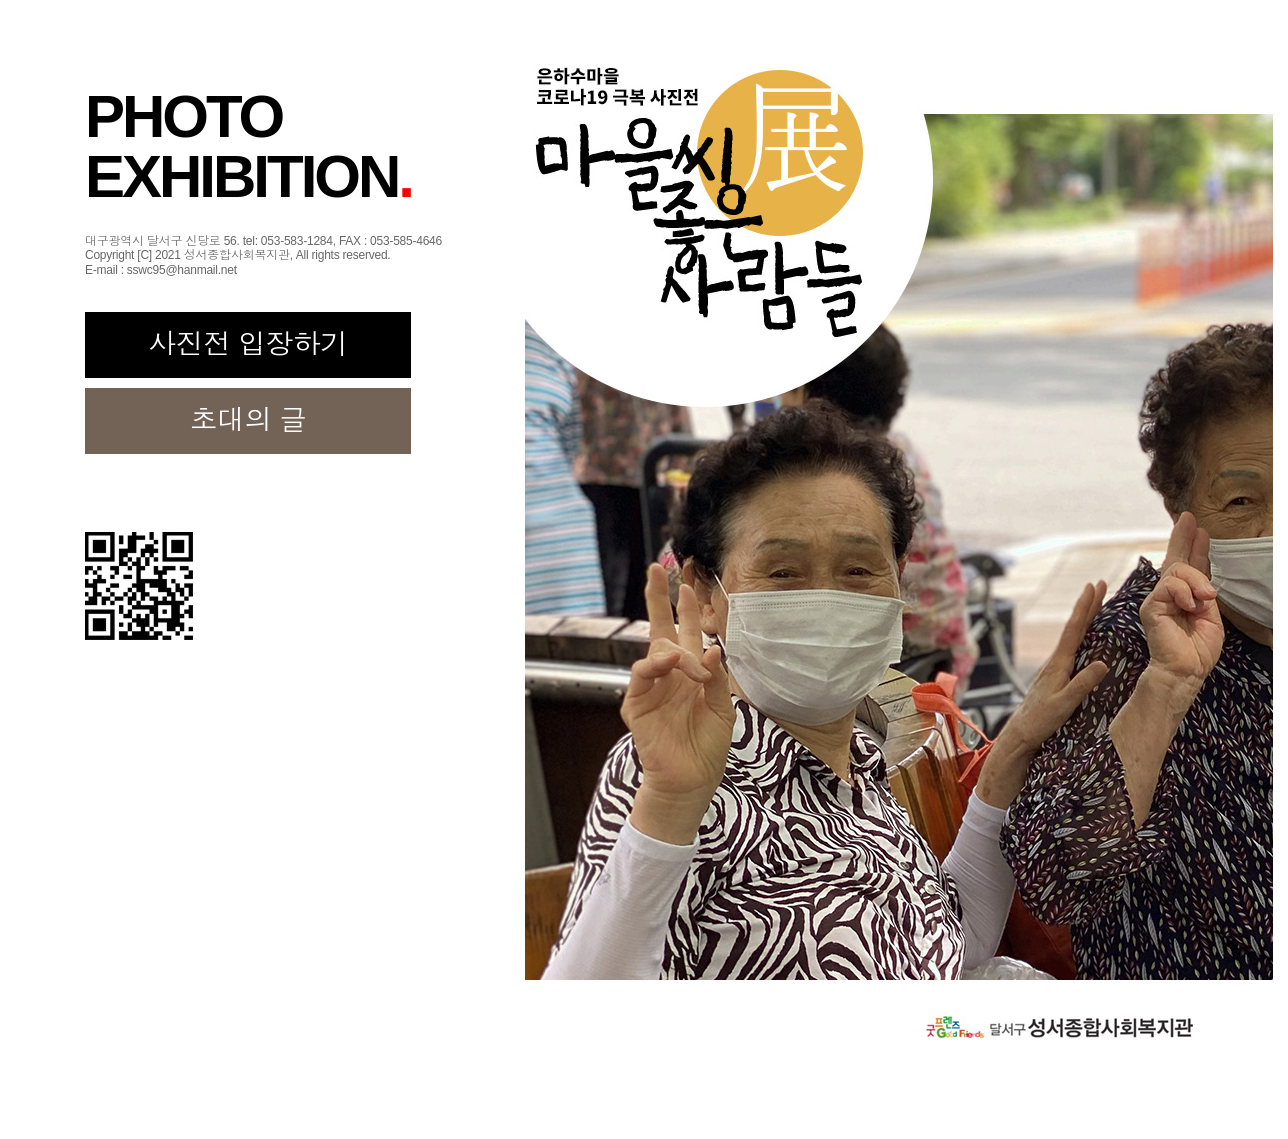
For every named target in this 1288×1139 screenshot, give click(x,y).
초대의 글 (248, 420)
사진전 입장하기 (247, 344)
